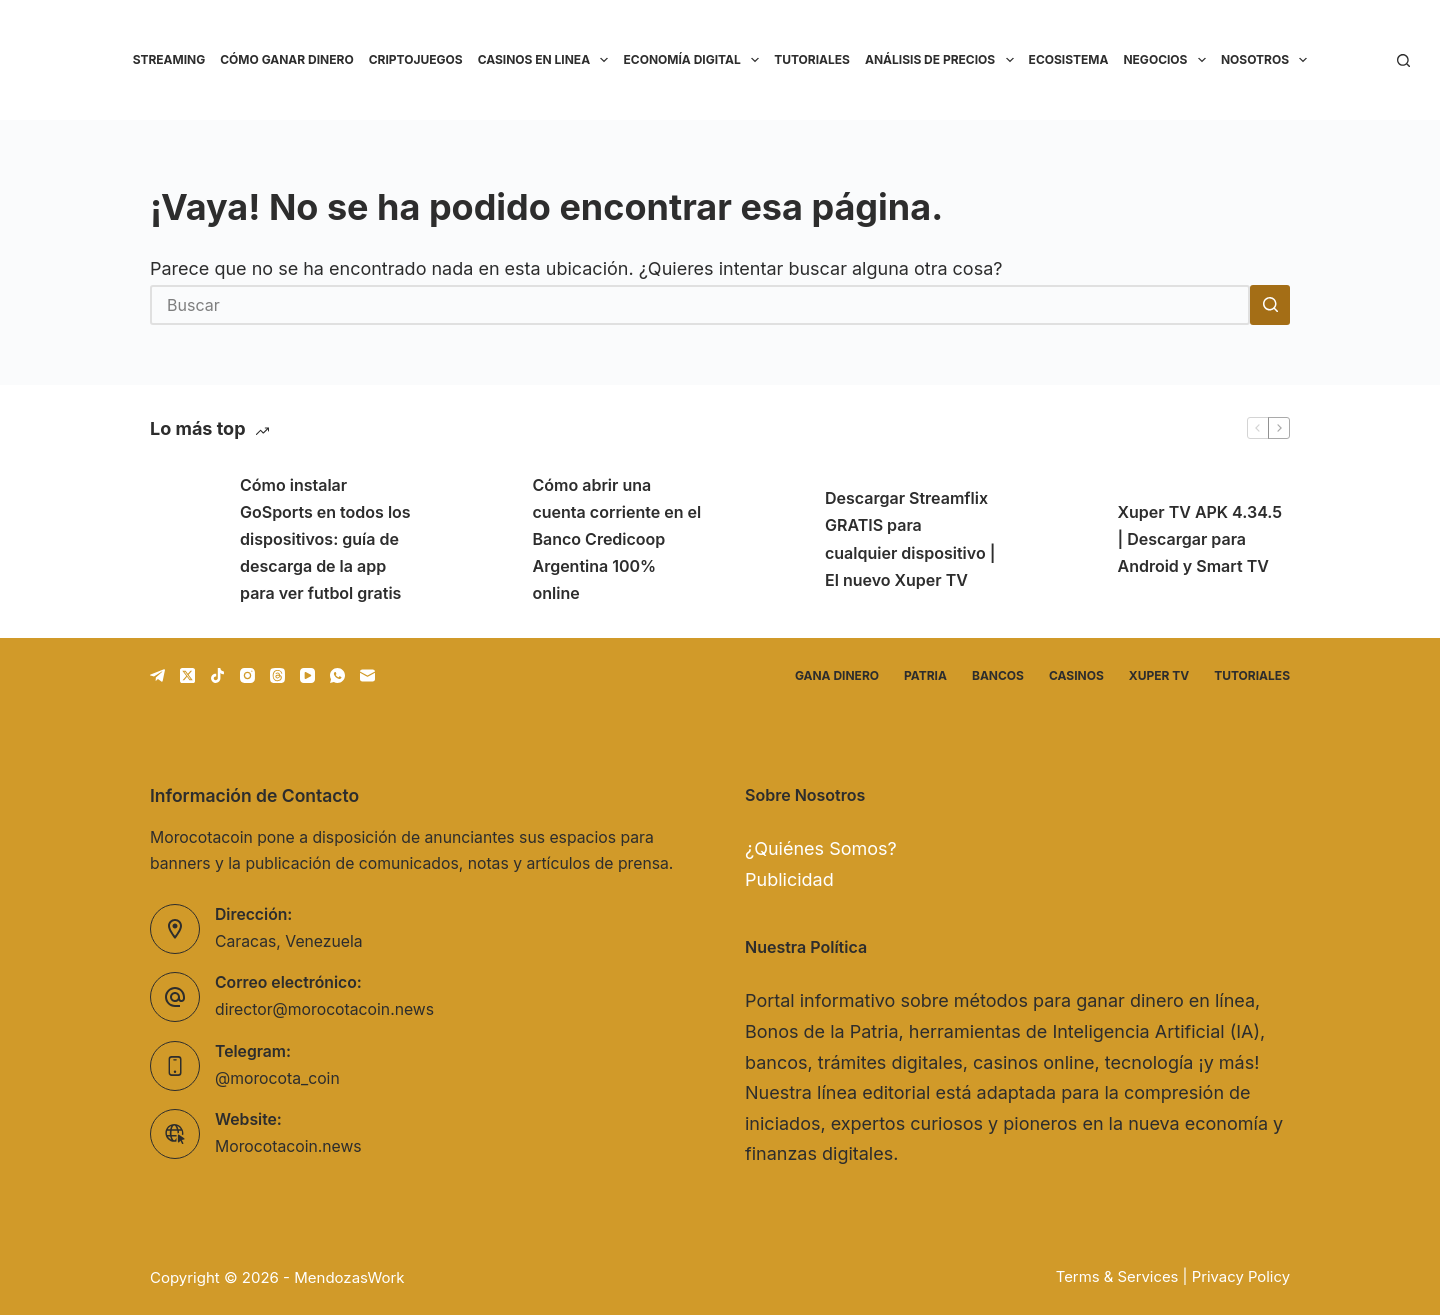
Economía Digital (694, 60)
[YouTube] (307, 675)
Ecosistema (1069, 59)
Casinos (1076, 675)
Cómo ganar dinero (286, 59)
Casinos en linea (547, 60)
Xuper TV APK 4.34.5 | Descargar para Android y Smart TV (1200, 539)
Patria (925, 675)
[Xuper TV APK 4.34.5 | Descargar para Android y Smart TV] (1063, 540)
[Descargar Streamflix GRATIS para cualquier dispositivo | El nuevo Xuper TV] (770, 540)
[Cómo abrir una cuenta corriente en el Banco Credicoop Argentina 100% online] (478, 540)
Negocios (1168, 60)
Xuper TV (1159, 675)
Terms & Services (1117, 1277)
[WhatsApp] (337, 675)
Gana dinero (837, 675)
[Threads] (277, 675)
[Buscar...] (700, 305)
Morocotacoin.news (288, 1146)
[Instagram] (247, 675)
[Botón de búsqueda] (1270, 305)
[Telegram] (157, 675)
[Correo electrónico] (367, 675)
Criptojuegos (416, 59)
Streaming (169, 59)
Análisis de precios (943, 60)
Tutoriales (812, 59)
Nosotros (1268, 60)
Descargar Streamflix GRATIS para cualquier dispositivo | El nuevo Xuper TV (910, 539)
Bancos (998, 675)
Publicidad (789, 879)
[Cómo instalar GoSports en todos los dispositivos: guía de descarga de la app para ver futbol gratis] (185, 540)
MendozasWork (349, 1277)
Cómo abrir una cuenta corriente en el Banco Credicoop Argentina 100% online (617, 539)
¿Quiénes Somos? (821, 848)
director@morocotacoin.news (324, 1009)
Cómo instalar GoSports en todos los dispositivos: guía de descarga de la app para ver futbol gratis (325, 539)
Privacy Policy (1241, 1277)
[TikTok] (217, 675)
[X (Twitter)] (187, 675)
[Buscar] (1403, 60)
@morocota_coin (277, 1078)
